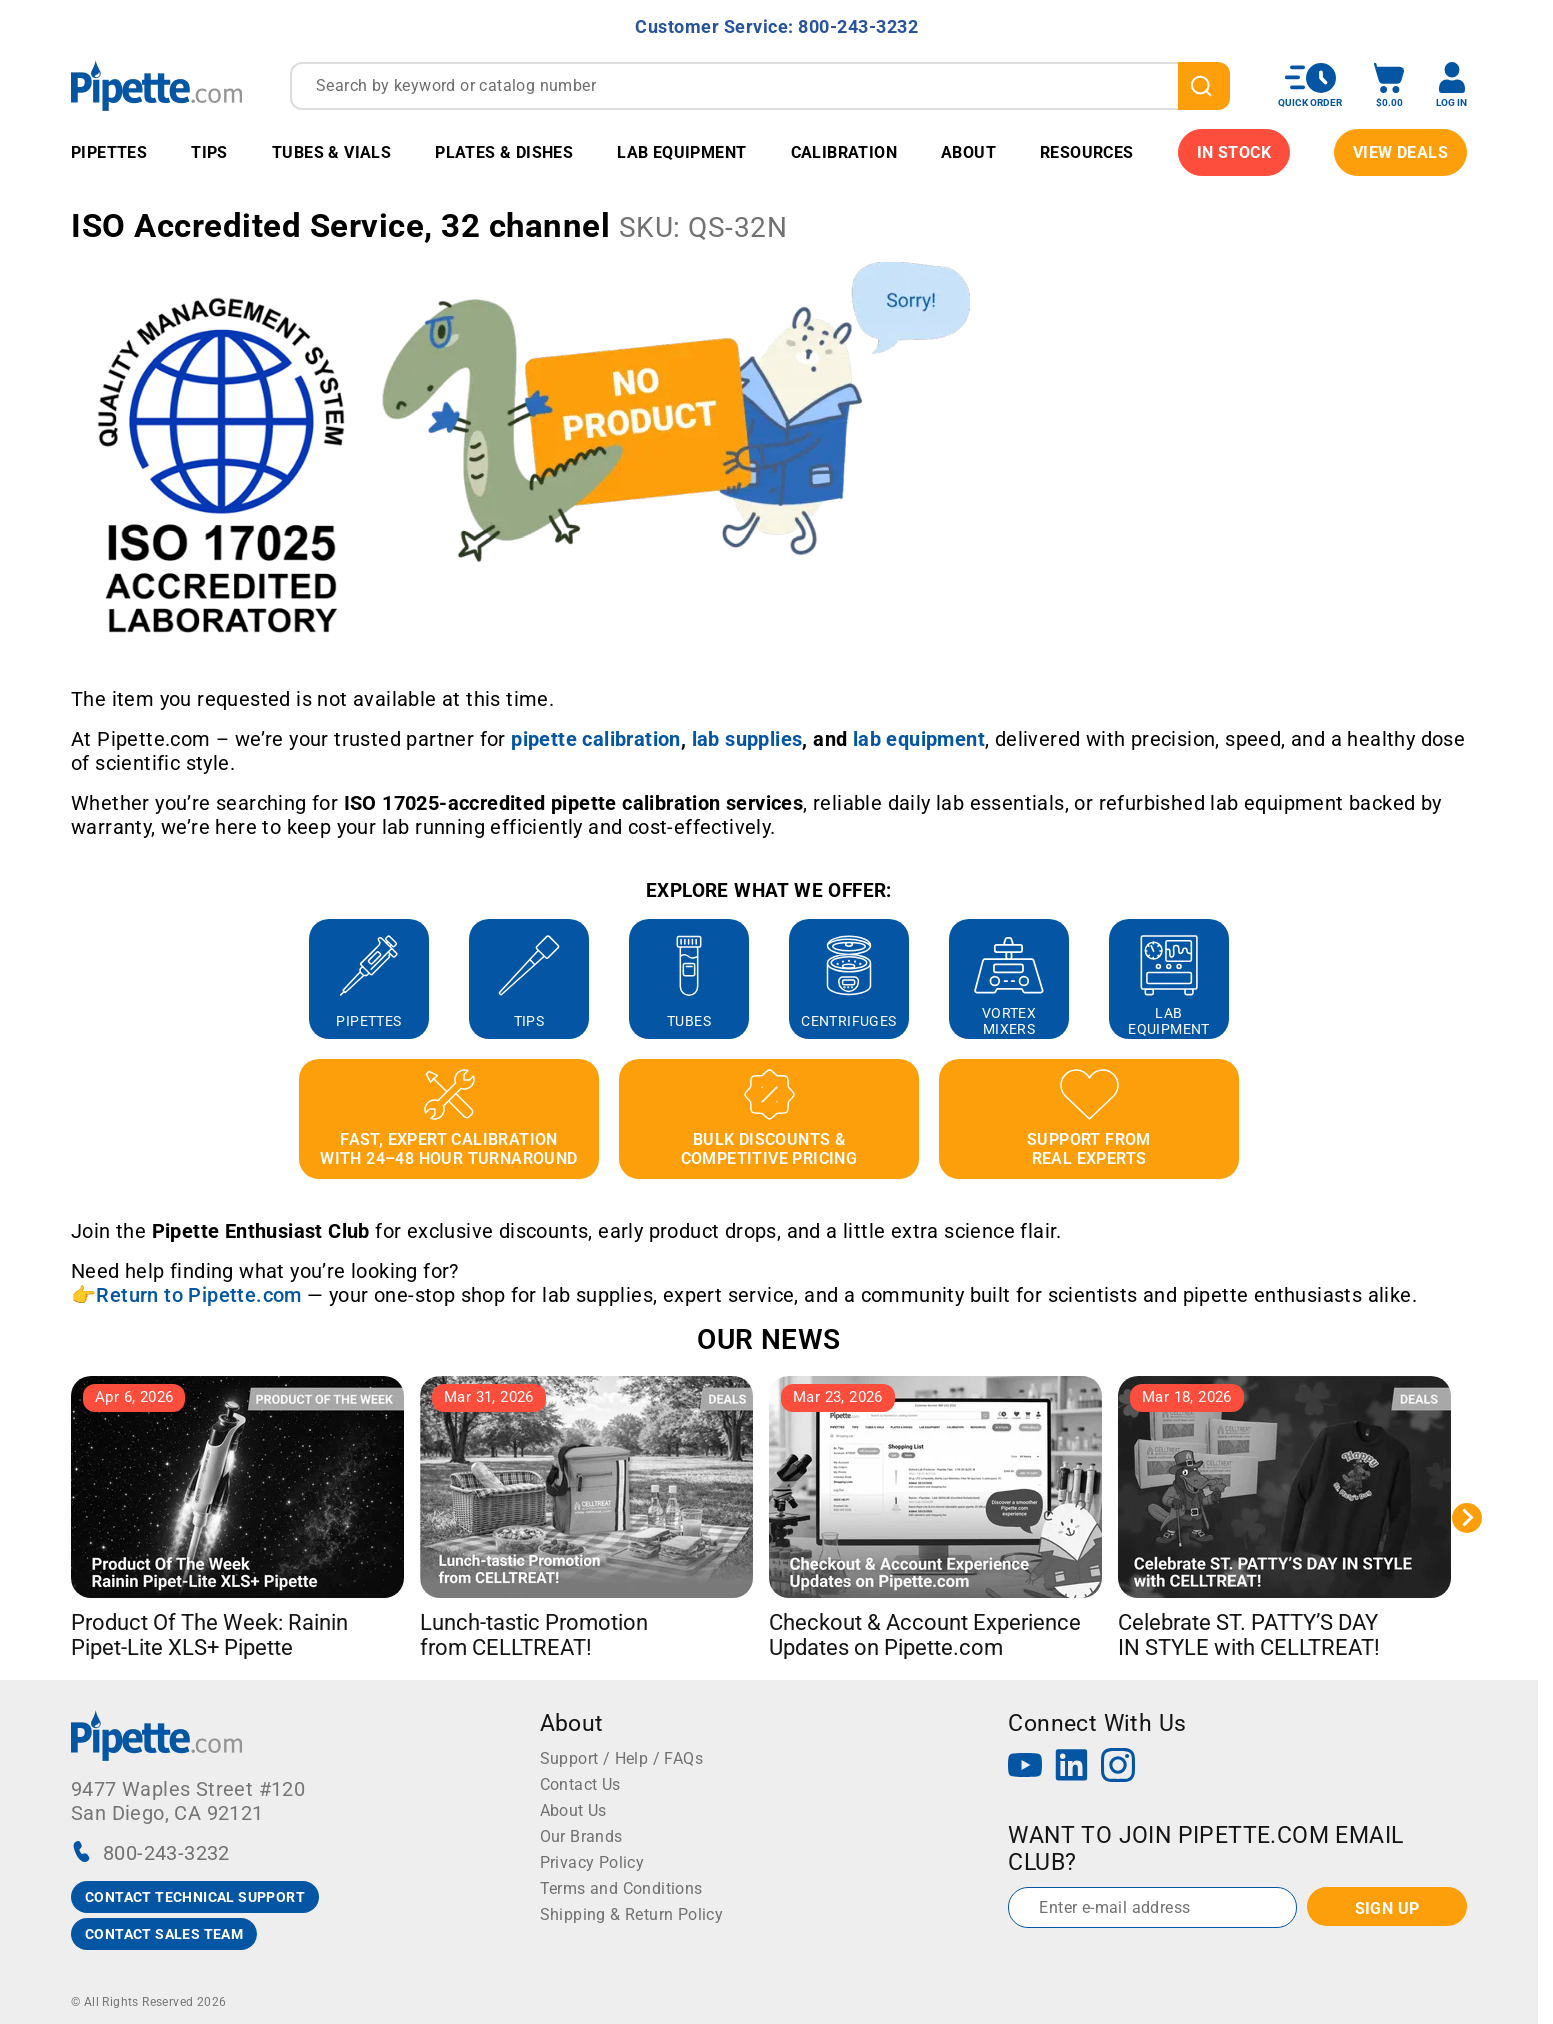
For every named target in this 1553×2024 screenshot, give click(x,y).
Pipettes (109, 152)
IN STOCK (1234, 152)
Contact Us (580, 1784)
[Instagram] (1118, 1767)
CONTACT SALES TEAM (164, 1934)
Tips (209, 152)
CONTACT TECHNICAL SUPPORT (195, 1897)
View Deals (1400, 152)
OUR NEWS (768, 1339)
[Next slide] (1467, 1518)
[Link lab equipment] (919, 739)
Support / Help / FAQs (621, 1758)
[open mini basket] (1389, 85)
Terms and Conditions (621, 1888)
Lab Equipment (681, 152)
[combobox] (760, 86)
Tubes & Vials (331, 152)
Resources (1087, 152)
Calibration (844, 152)
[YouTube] (1025, 1767)
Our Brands (581, 1836)
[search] (1204, 86)
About (968, 152)
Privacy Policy (592, 1862)
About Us (573, 1810)
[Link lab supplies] (747, 739)
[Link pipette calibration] (596, 739)
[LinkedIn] (1072, 1767)
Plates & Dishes (504, 152)
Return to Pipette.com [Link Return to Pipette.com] (198, 1295)
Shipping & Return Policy (632, 1914)
